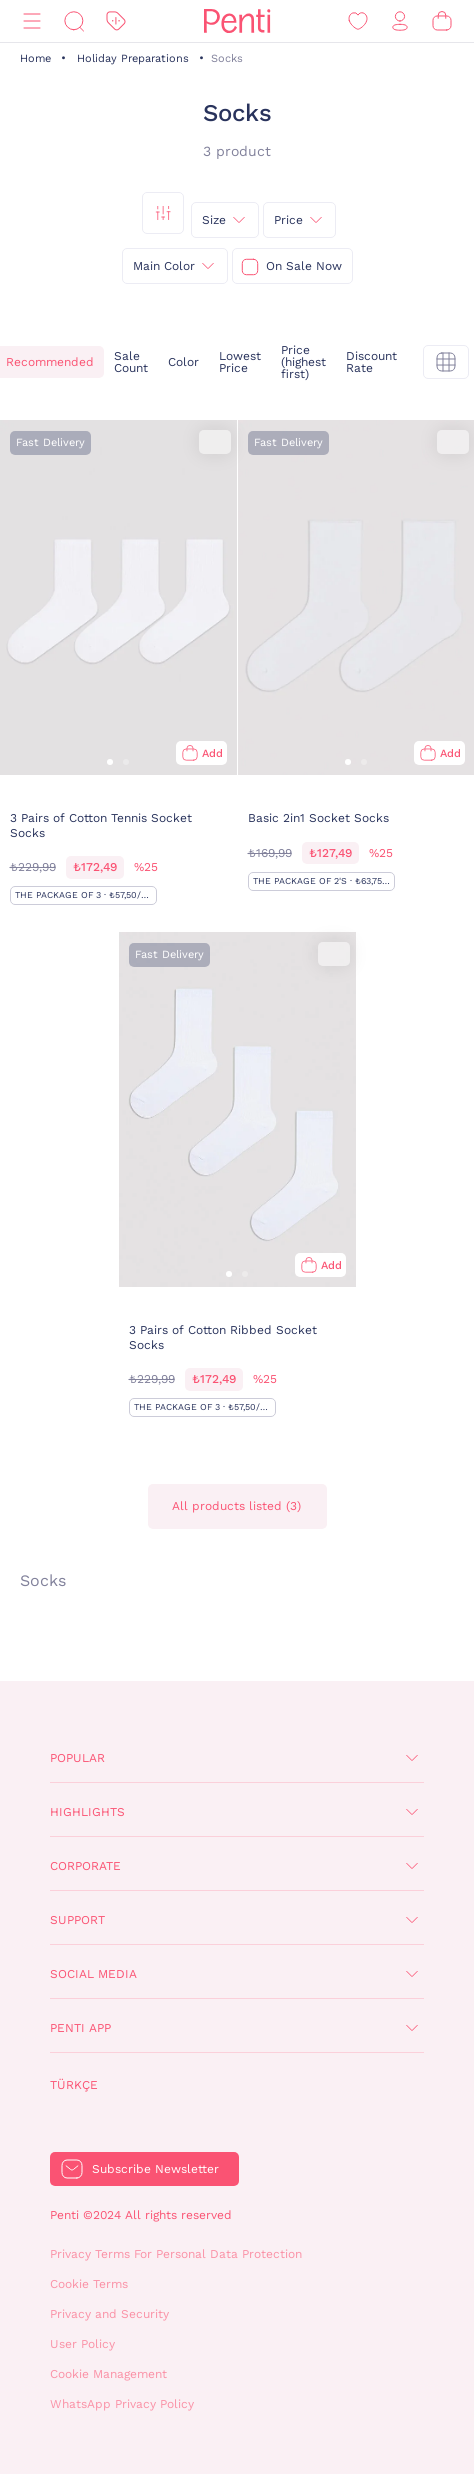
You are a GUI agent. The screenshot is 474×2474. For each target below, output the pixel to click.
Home (35, 58)
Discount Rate (371, 362)
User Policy (82, 2344)
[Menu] (32, 21)
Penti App (80, 2028)
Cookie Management (108, 2374)
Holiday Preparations (133, 58)
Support (77, 1920)
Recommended (50, 362)
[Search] (74, 21)
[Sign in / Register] (400, 21)
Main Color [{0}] (164, 266)
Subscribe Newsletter (155, 2169)
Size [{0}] (214, 220)
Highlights (87, 1812)
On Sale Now (304, 266)
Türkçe (74, 2085)
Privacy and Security (109, 2314)
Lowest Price (240, 362)
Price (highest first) (303, 362)
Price (288, 220)
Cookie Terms (89, 2284)
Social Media (93, 1974)
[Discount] (116, 21)
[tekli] (446, 362)
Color (183, 362)
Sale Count (131, 362)
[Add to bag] (201, 753)
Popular (77, 1758)
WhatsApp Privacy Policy (122, 2404)
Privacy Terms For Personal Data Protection (176, 2254)
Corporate (85, 1866)
